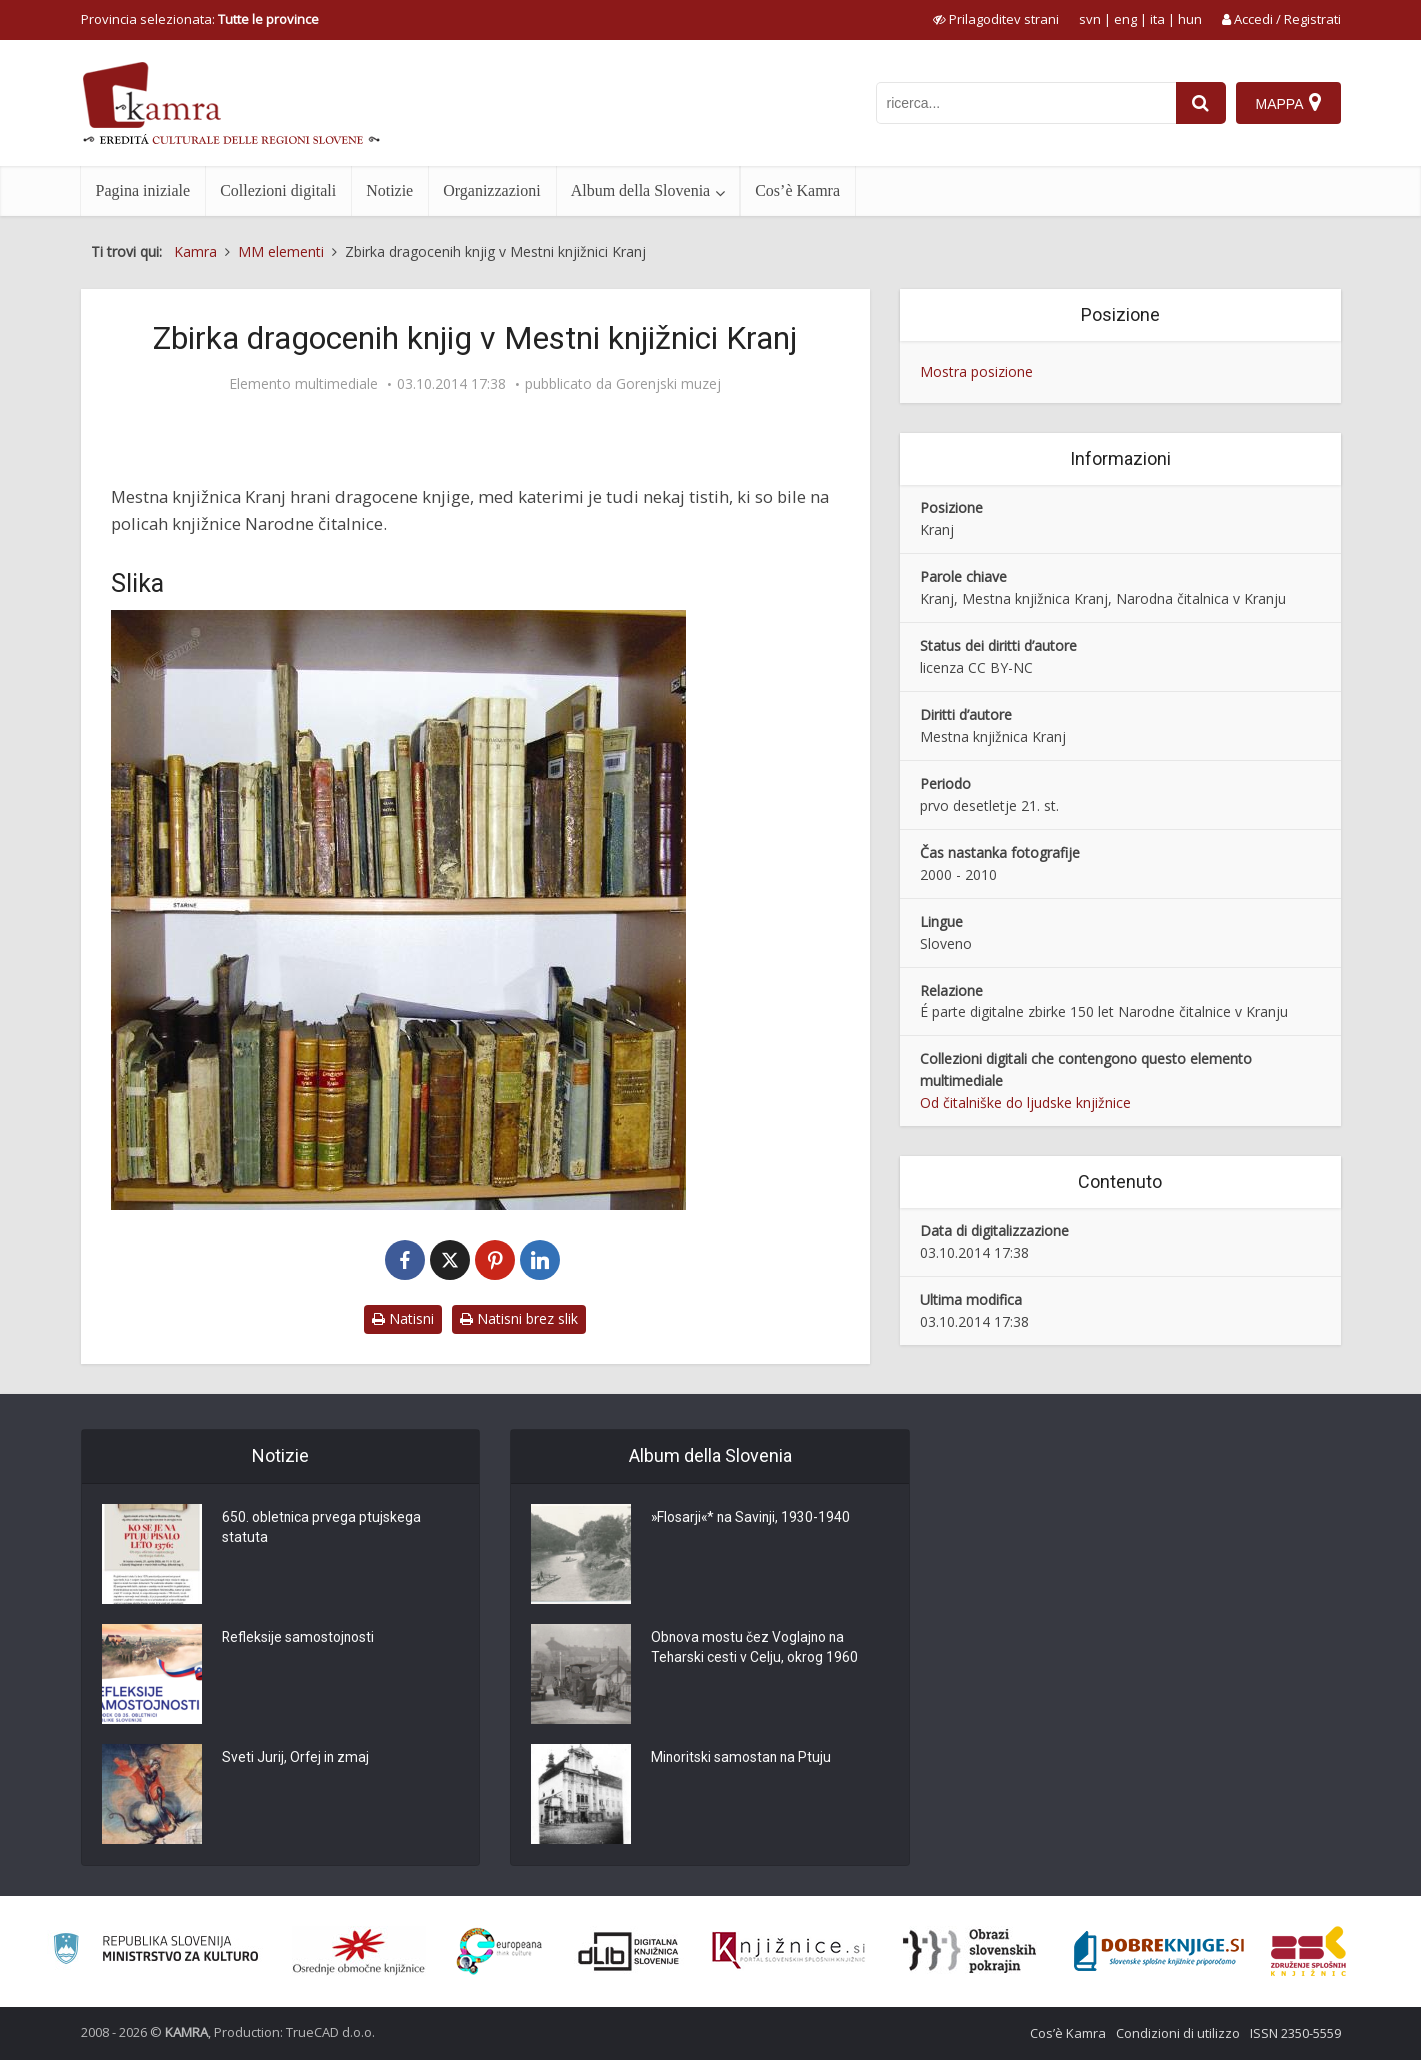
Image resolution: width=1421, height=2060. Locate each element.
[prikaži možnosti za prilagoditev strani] (996, 19)
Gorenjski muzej (668, 384)
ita (1157, 19)
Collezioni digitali (278, 190)
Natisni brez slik (519, 1318)
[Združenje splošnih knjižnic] (1308, 1951)
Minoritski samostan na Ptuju (742, 1759)
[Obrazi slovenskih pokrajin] (969, 1951)
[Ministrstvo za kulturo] (155, 1951)
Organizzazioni (491, 190)
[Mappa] (1288, 103)
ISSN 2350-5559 (1295, 2033)
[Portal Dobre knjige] (1159, 1951)
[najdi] (1201, 103)
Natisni (403, 1318)
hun (1190, 19)
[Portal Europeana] (499, 1951)
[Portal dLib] (629, 1951)
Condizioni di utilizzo (1178, 2033)
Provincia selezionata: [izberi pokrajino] (200, 19)
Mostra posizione (976, 371)
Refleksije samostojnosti (299, 1639)
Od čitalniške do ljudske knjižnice (1025, 1102)
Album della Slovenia (641, 190)
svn (1090, 19)
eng (1125, 19)
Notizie (389, 190)
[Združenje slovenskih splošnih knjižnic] (788, 1951)
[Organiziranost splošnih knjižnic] (359, 1951)
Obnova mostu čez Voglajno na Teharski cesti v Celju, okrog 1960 (755, 1649)
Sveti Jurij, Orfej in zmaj (296, 1759)
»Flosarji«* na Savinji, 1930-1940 (752, 1519)
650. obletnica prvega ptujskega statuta (322, 1529)
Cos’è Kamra (797, 190)
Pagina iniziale (143, 190)
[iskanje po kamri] (1026, 103)
